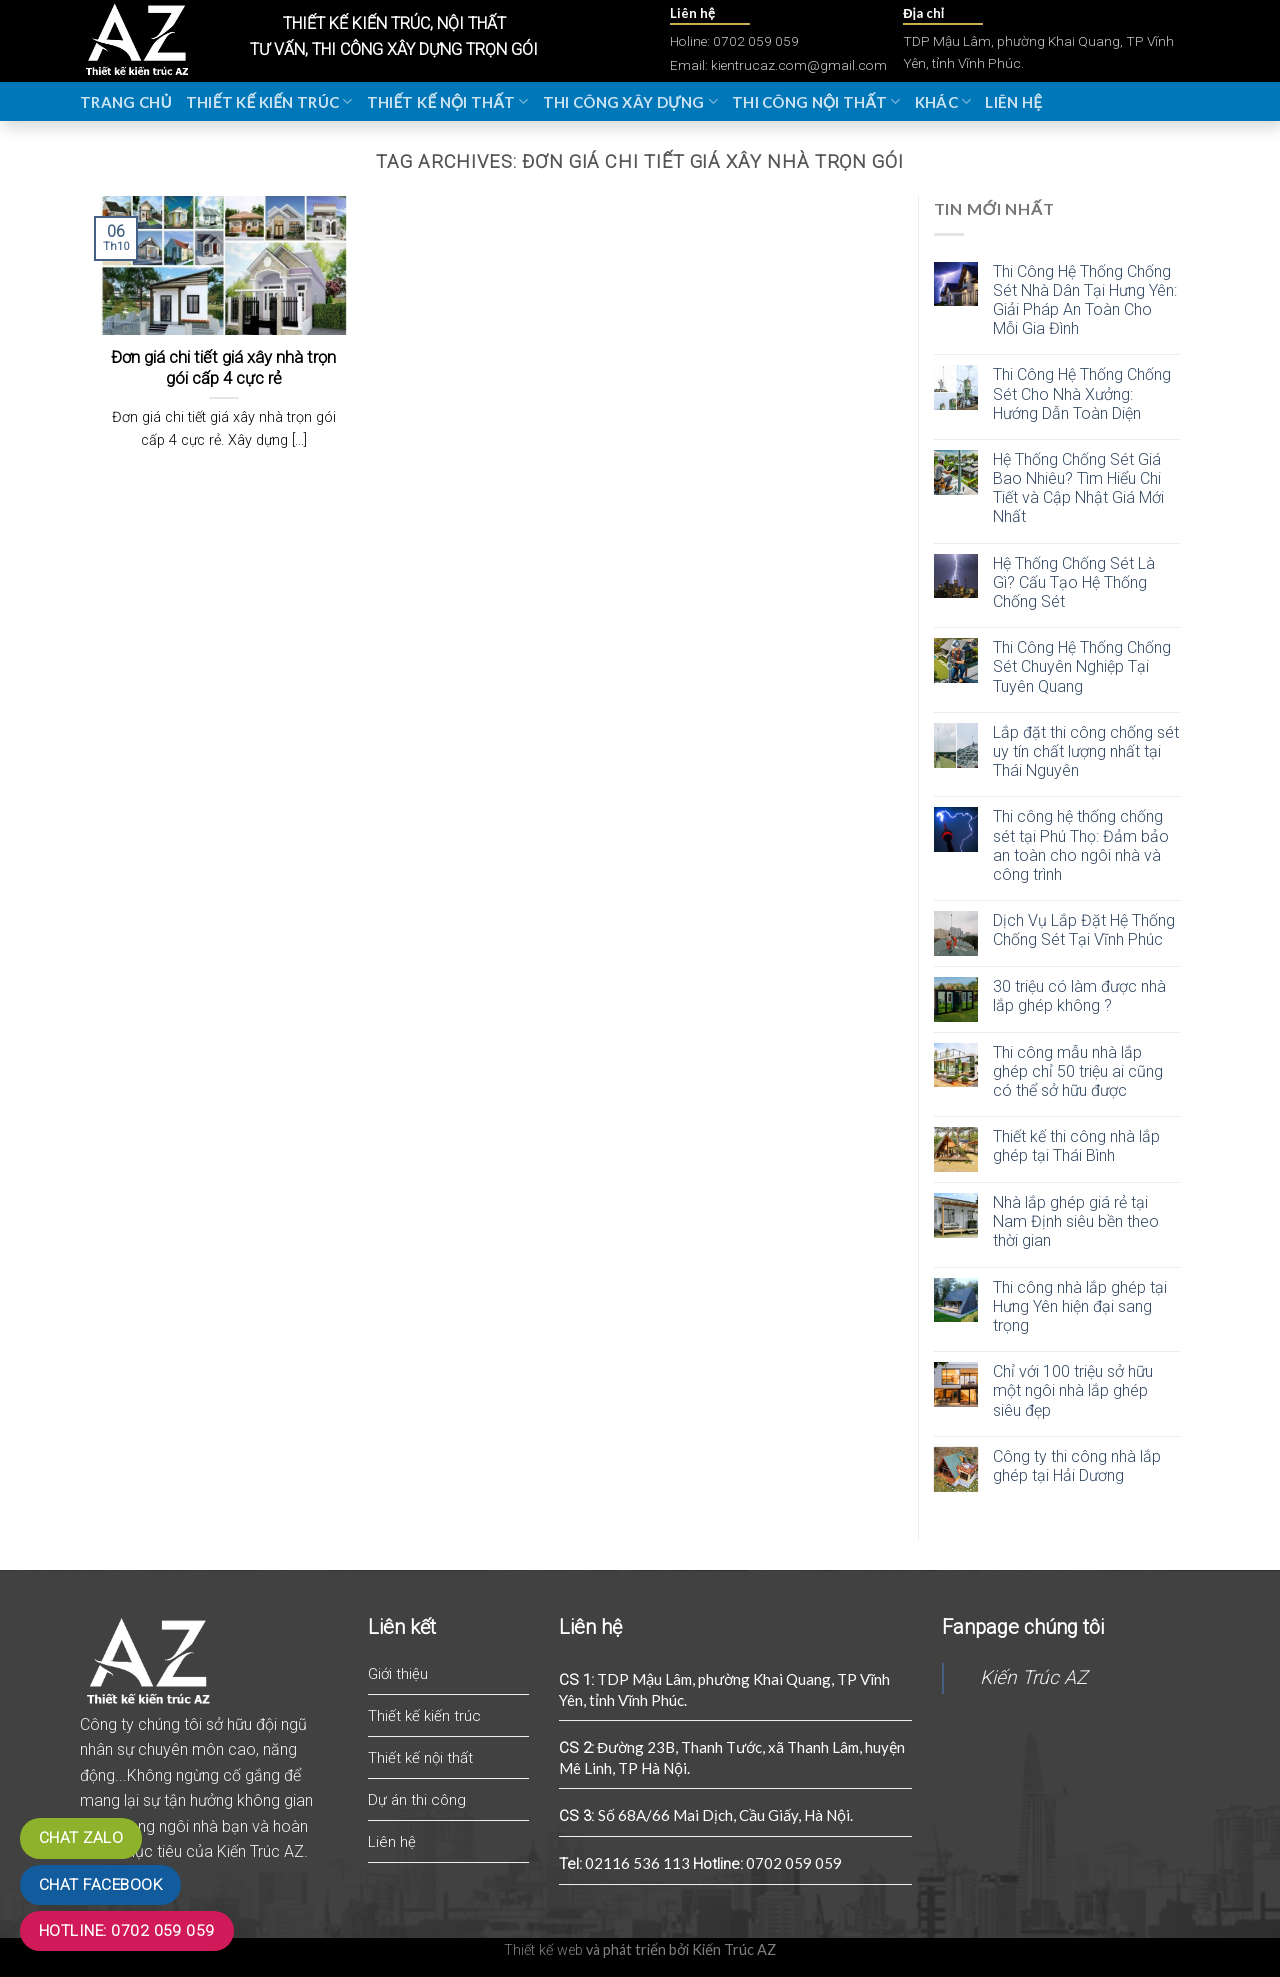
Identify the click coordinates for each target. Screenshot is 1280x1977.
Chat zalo (81, 1838)
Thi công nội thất (816, 101)
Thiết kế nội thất (448, 101)
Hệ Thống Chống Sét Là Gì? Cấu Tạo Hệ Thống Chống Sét (1074, 582)
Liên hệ (1013, 102)
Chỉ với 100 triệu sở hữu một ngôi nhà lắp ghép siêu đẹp (1073, 1390)
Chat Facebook (100, 1885)
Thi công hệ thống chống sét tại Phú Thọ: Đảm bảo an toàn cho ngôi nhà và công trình (1081, 845)
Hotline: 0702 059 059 (127, 1931)
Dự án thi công (417, 1800)
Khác (943, 101)
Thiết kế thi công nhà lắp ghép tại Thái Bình (1076, 1146)
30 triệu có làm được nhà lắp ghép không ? (1079, 996)
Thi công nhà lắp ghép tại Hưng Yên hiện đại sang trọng (1080, 1306)
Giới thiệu (398, 1674)
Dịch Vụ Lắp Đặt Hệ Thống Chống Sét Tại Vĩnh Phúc (1084, 930)
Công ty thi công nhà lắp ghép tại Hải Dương (1077, 1466)
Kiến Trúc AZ (1033, 1677)
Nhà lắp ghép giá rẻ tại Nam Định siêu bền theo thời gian (1076, 1221)
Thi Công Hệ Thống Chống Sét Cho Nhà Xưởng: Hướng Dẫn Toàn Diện (1082, 393)
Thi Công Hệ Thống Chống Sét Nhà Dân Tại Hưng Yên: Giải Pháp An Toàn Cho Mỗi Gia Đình (1085, 300)
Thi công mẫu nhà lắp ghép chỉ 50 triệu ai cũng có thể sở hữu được (1078, 1071)
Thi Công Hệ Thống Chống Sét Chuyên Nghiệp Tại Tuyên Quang (1082, 666)
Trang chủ (126, 102)
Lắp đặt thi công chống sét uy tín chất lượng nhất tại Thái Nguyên (1086, 751)
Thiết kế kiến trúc (269, 101)
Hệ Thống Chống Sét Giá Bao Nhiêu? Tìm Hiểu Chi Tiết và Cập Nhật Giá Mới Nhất (1078, 488)
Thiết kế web (543, 1950)
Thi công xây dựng (630, 101)
